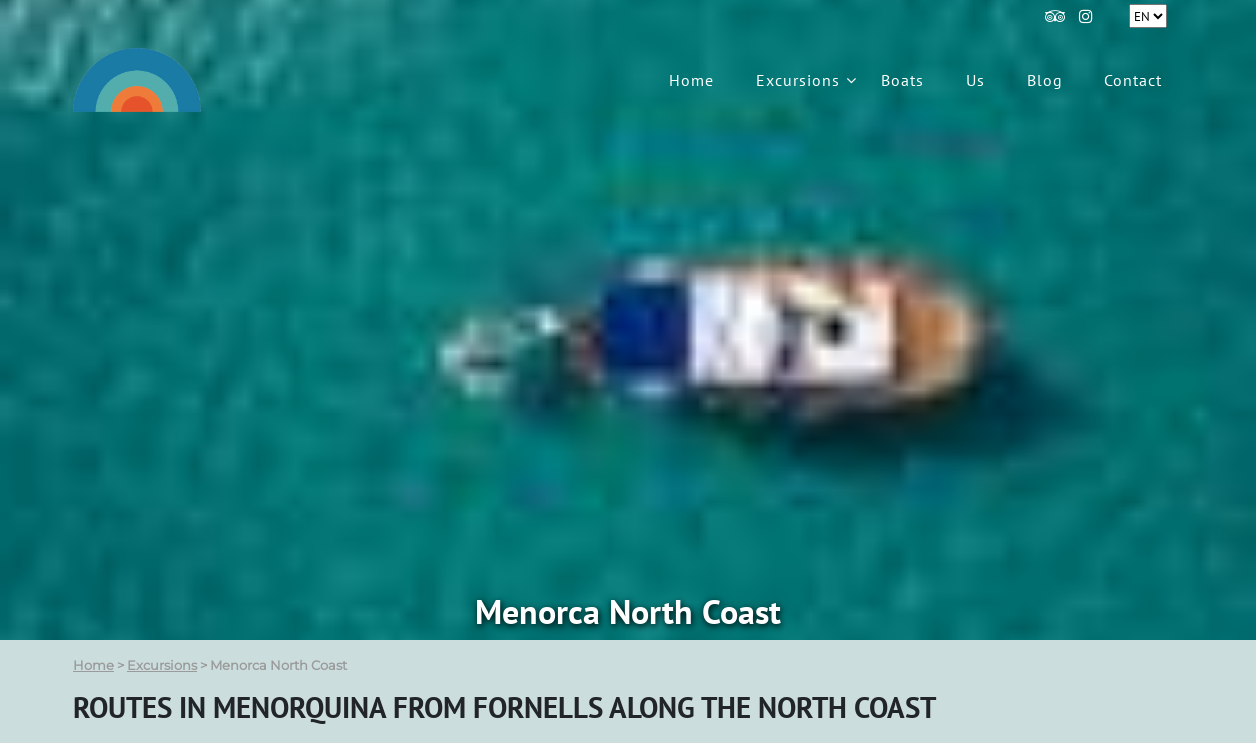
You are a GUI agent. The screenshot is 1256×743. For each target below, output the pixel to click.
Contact (1133, 80)
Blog (1045, 80)
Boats (902, 80)
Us (975, 80)
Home (691, 80)
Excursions (798, 80)
